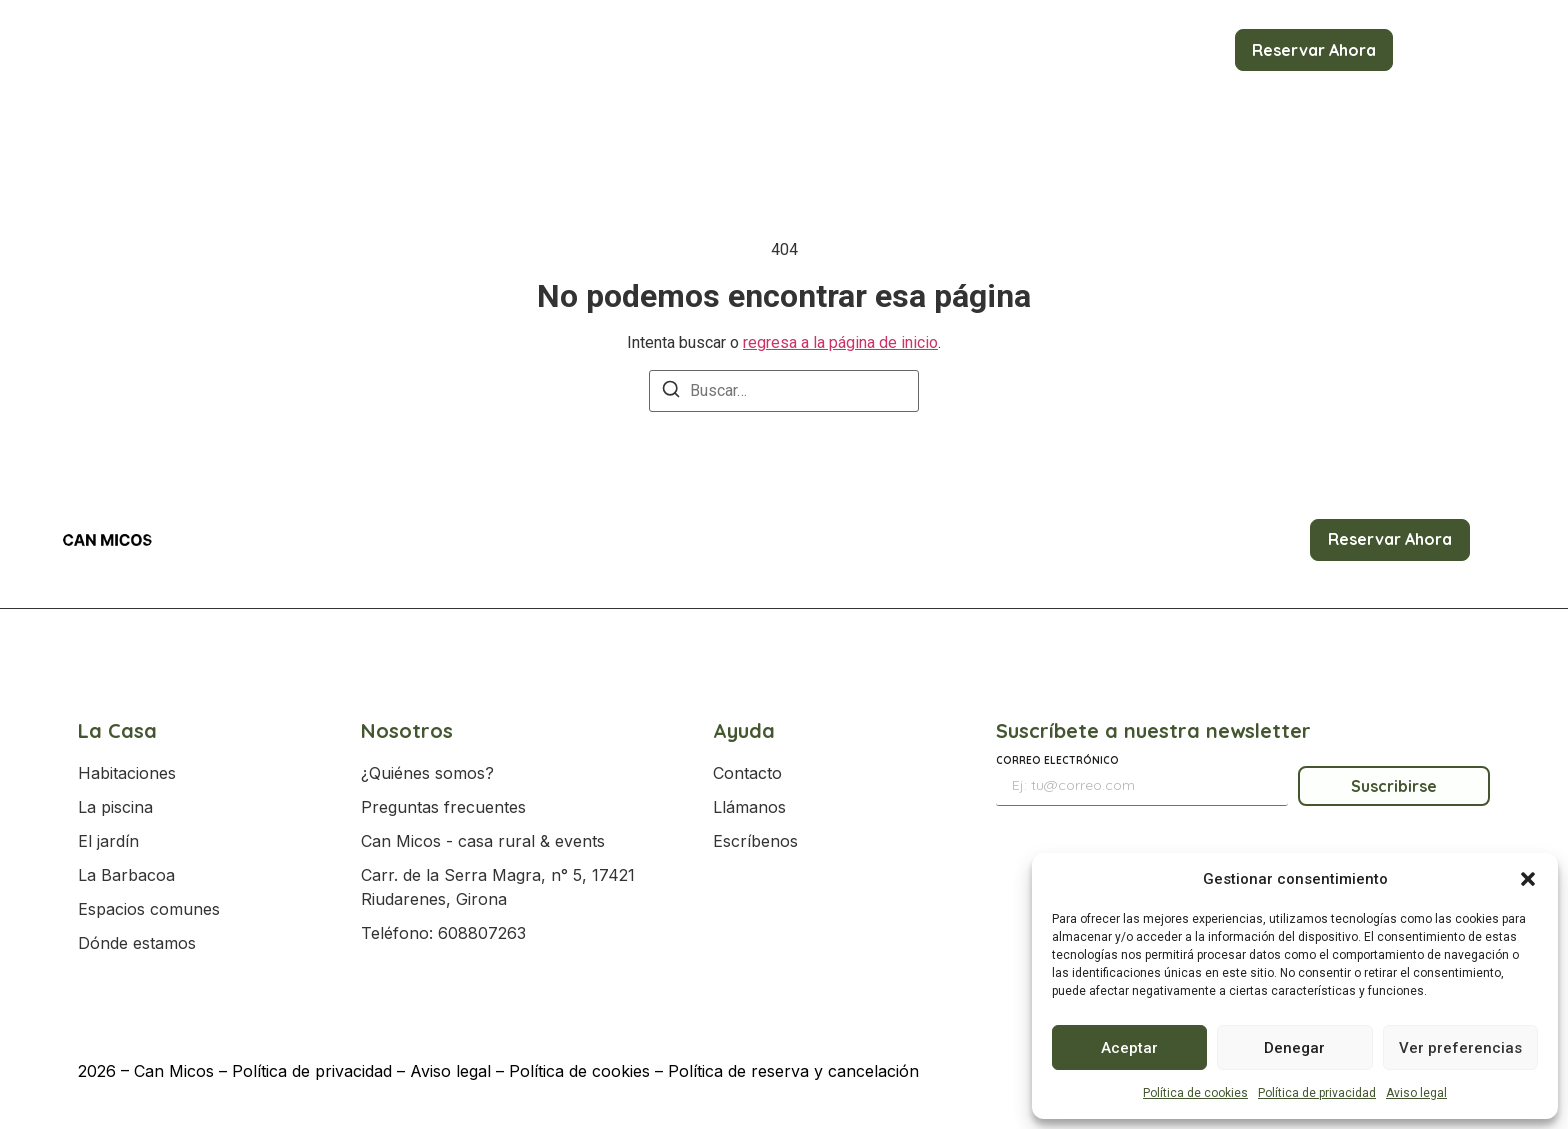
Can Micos (174, 1071)
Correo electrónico (1057, 762)
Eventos (872, 50)
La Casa (503, 50)
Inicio (409, 50)
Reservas (614, 50)
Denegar (1294, 1048)
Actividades (739, 50)
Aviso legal (1416, 1093)
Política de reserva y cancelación (793, 1071)
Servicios (996, 50)
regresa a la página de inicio (840, 342)
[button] (1528, 879)
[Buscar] (671, 392)
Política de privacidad (1317, 1093)
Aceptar (1129, 1048)
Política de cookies (1195, 1093)
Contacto (1180, 50)
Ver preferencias (1460, 1048)
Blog (1094, 50)
